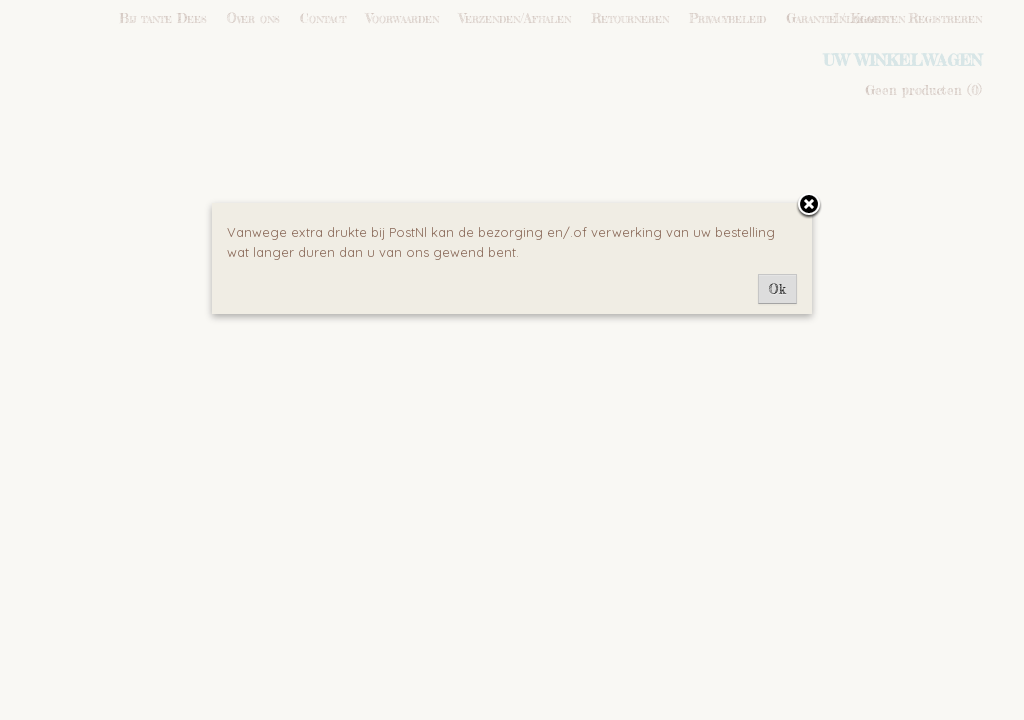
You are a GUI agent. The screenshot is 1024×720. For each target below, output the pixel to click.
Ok (777, 289)
